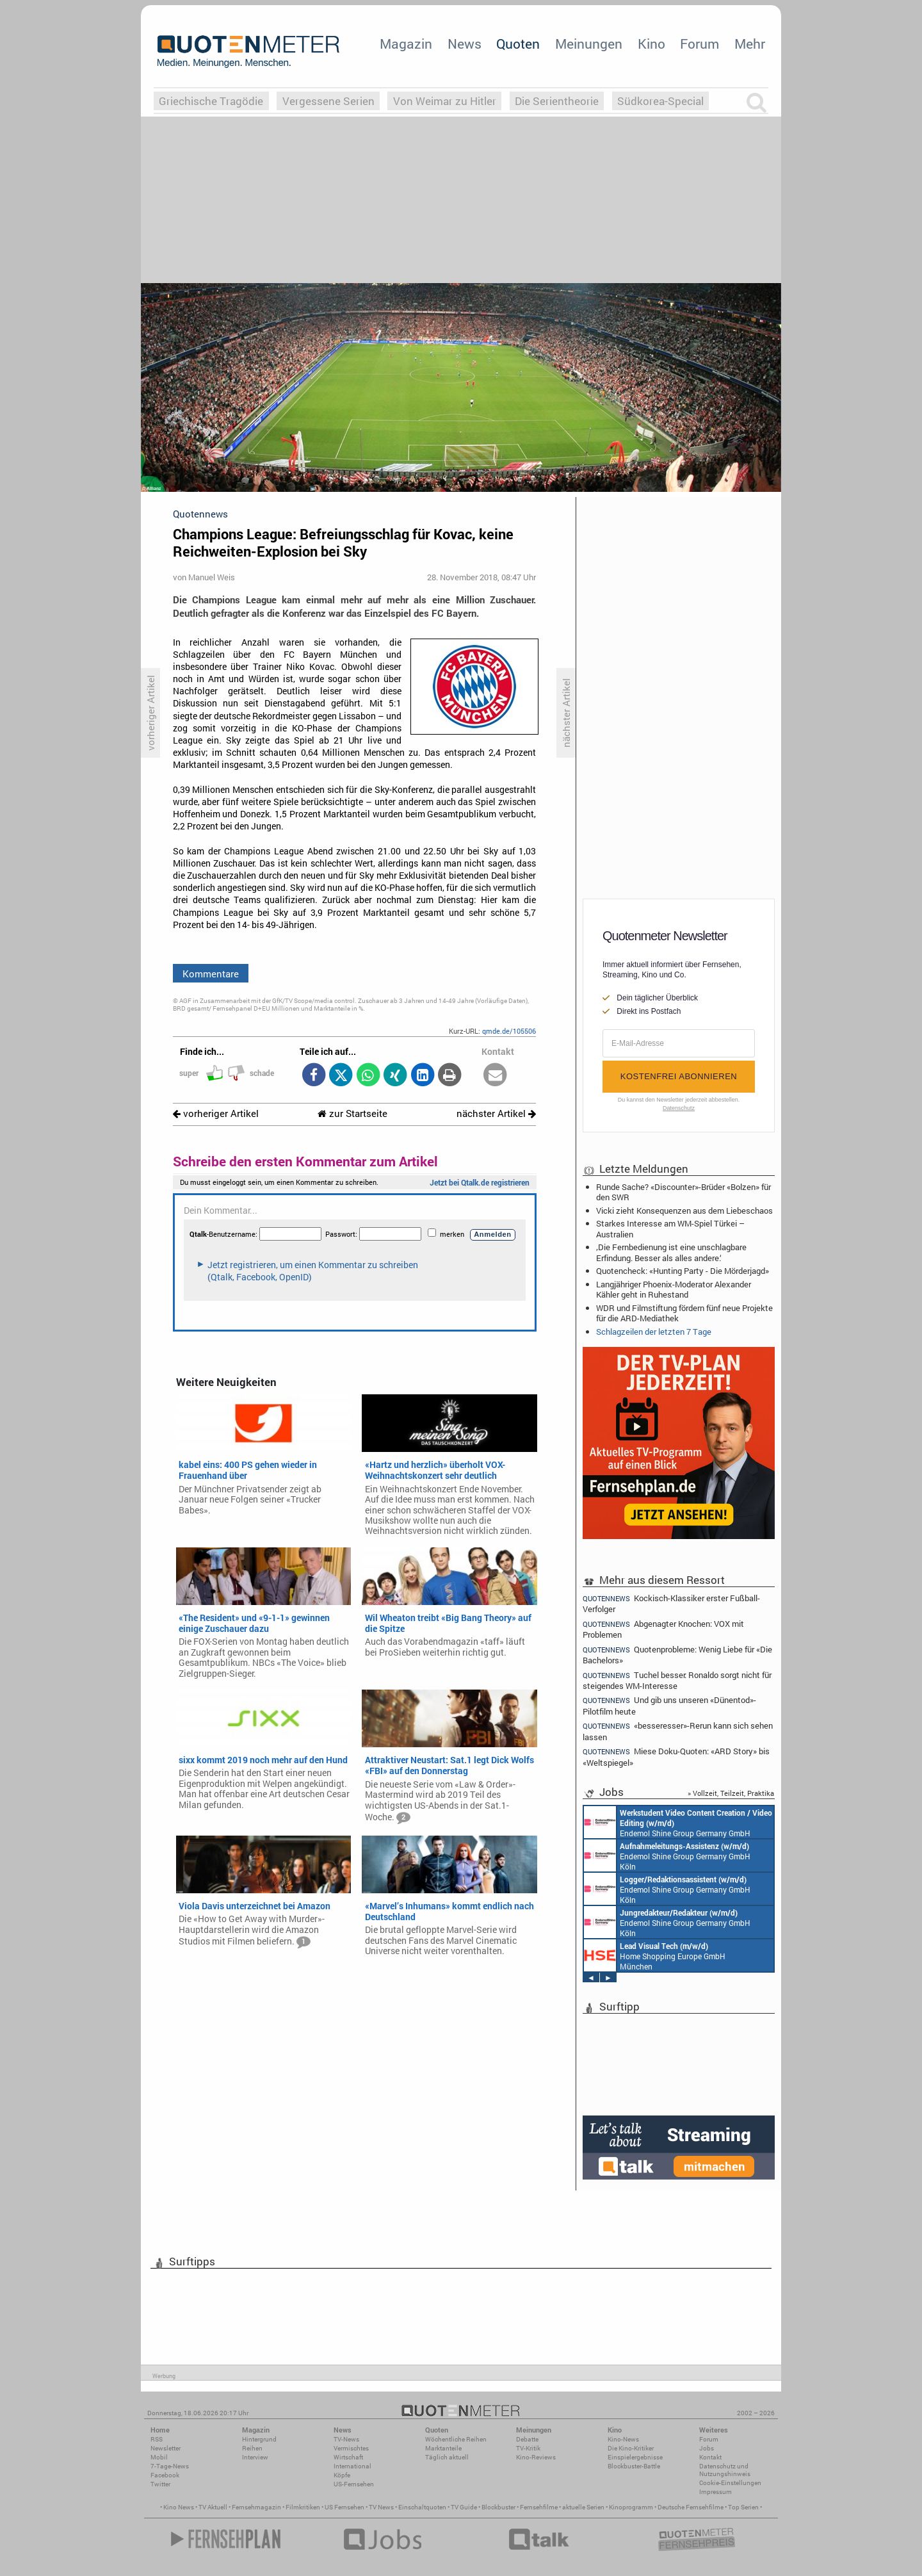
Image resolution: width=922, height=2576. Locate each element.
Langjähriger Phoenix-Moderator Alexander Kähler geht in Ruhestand (673, 1289)
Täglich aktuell (447, 2457)
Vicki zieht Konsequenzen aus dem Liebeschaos (684, 1210)
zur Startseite (352, 1113)
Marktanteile (443, 2448)
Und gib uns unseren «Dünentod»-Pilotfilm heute (669, 1705)
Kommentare (210, 973)
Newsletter (165, 2448)
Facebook (164, 2475)
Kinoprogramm (631, 2507)
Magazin (406, 44)
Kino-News (623, 2439)
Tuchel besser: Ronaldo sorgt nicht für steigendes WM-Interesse (677, 1680)
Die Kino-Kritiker (631, 2448)
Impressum (715, 2492)
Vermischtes (351, 2448)
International (352, 2466)
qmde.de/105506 (509, 1031)
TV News (381, 2507)
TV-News (346, 2439)
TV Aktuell (212, 2507)
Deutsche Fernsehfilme (691, 2507)
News (464, 44)
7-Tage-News (169, 2466)
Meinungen (588, 44)
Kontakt (710, 2457)
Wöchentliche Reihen (456, 2439)
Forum (699, 44)
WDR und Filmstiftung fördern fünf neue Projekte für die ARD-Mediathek (684, 1313)
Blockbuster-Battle (634, 2466)
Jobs (706, 2448)
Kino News (178, 2507)
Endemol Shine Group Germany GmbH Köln (678, 1822)
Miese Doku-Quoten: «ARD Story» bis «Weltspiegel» (676, 1756)
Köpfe (342, 2475)
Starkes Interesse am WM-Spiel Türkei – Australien (670, 1228)
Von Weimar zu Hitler (444, 101)
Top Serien (743, 2507)
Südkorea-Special (660, 101)
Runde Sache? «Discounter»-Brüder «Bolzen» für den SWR (683, 1192)
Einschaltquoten (422, 2507)
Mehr (749, 44)
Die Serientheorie (557, 101)
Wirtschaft (348, 2457)
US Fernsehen (344, 2507)
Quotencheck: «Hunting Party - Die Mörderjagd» (682, 1270)
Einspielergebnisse (635, 2457)
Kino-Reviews (536, 2457)
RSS (156, 2439)
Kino (651, 44)
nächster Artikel (496, 1113)
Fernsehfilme (539, 2507)
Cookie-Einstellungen (730, 2483)
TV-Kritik (528, 2448)
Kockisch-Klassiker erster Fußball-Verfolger (671, 1603)
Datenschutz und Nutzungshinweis (724, 2470)
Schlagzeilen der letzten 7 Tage (653, 1331)
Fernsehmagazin (256, 2507)
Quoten (518, 44)
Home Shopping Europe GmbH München (654, 1955)
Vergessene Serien (328, 101)
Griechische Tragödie (211, 101)
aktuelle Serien (583, 2507)
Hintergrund (259, 2439)
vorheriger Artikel (216, 1113)
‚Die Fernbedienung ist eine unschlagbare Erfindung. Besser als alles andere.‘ (671, 1252)
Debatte (527, 2439)
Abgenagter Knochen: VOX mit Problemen (663, 1629)
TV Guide (464, 2507)
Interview (255, 2457)
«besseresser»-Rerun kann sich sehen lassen (678, 1730)
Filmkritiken (303, 2507)
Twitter (160, 2484)
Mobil (159, 2457)
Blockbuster (498, 2507)
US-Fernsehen (354, 2484)
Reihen (252, 2448)
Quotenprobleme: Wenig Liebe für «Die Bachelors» (677, 1654)
